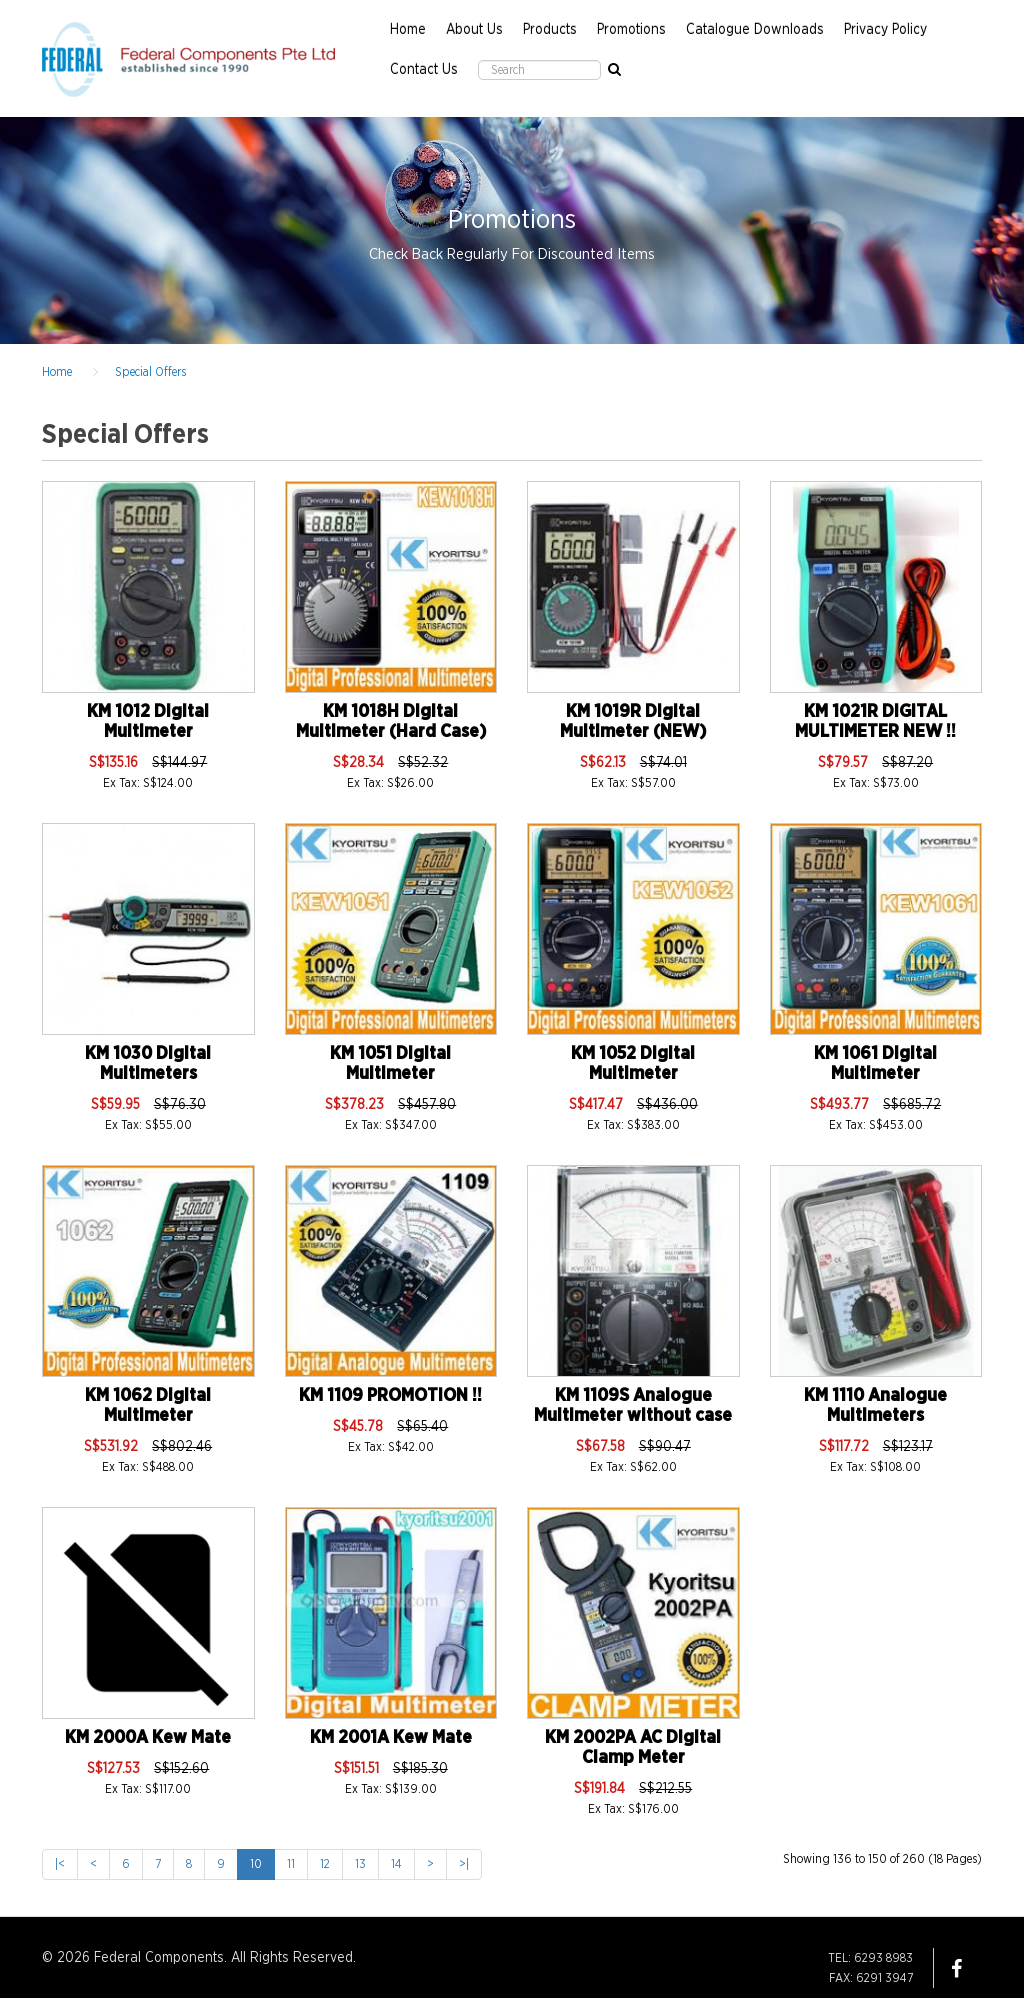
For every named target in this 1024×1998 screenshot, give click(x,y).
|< (60, 1864)
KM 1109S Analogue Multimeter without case (633, 1406)
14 (396, 1864)
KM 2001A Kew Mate (391, 1738)
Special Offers (150, 372)
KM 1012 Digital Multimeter (148, 722)
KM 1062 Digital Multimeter (148, 1406)
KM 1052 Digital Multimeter (633, 1064)
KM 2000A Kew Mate (148, 1738)
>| (464, 1864)
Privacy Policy (885, 30)
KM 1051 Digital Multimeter (390, 1064)
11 (291, 1864)
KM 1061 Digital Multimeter (875, 1064)
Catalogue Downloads (755, 30)
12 (325, 1864)
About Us (474, 30)
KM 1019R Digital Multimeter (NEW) (633, 722)
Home (408, 30)
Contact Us (424, 70)
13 (360, 1864)
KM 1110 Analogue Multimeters (875, 1406)
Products (550, 30)
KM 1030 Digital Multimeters (148, 1064)
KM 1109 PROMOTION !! (390, 1396)
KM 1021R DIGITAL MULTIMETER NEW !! (875, 722)
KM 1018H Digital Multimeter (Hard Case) (391, 722)
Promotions (631, 30)
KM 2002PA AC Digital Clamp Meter (633, 1748)
